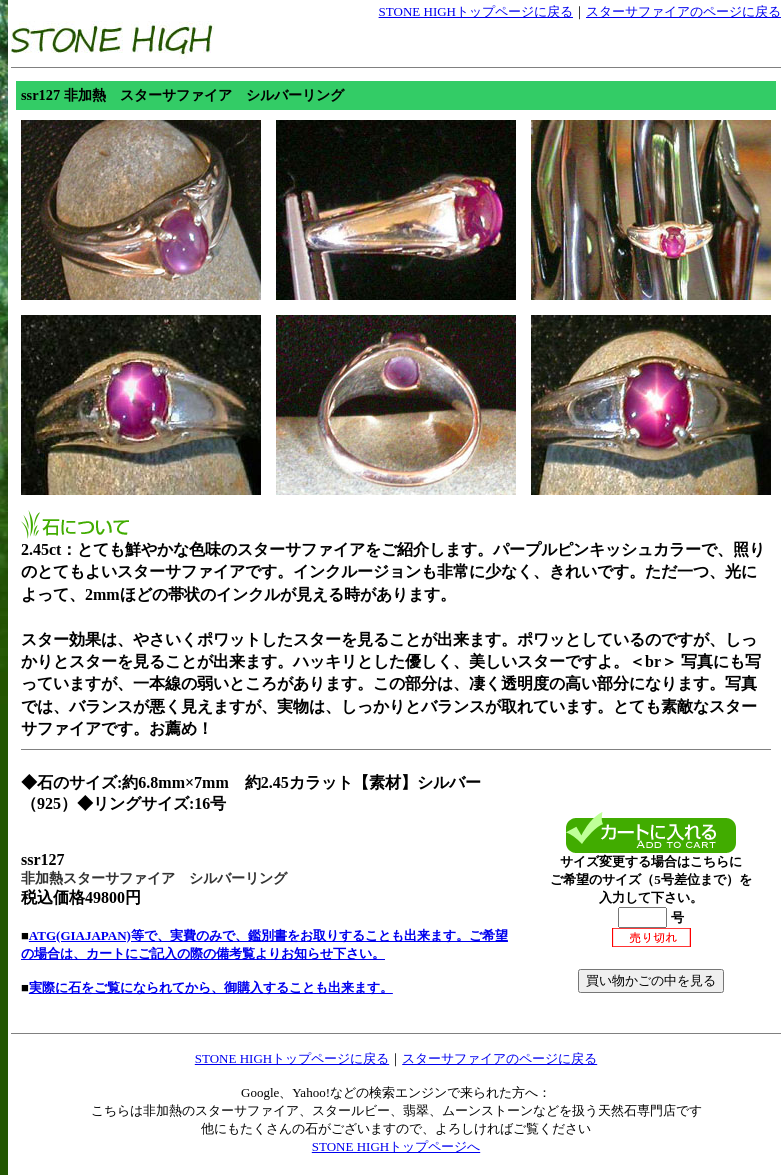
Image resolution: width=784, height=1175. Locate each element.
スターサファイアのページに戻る (683, 11)
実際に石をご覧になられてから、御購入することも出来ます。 (211, 987)
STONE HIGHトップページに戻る (476, 11)
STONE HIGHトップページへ (396, 1146)
